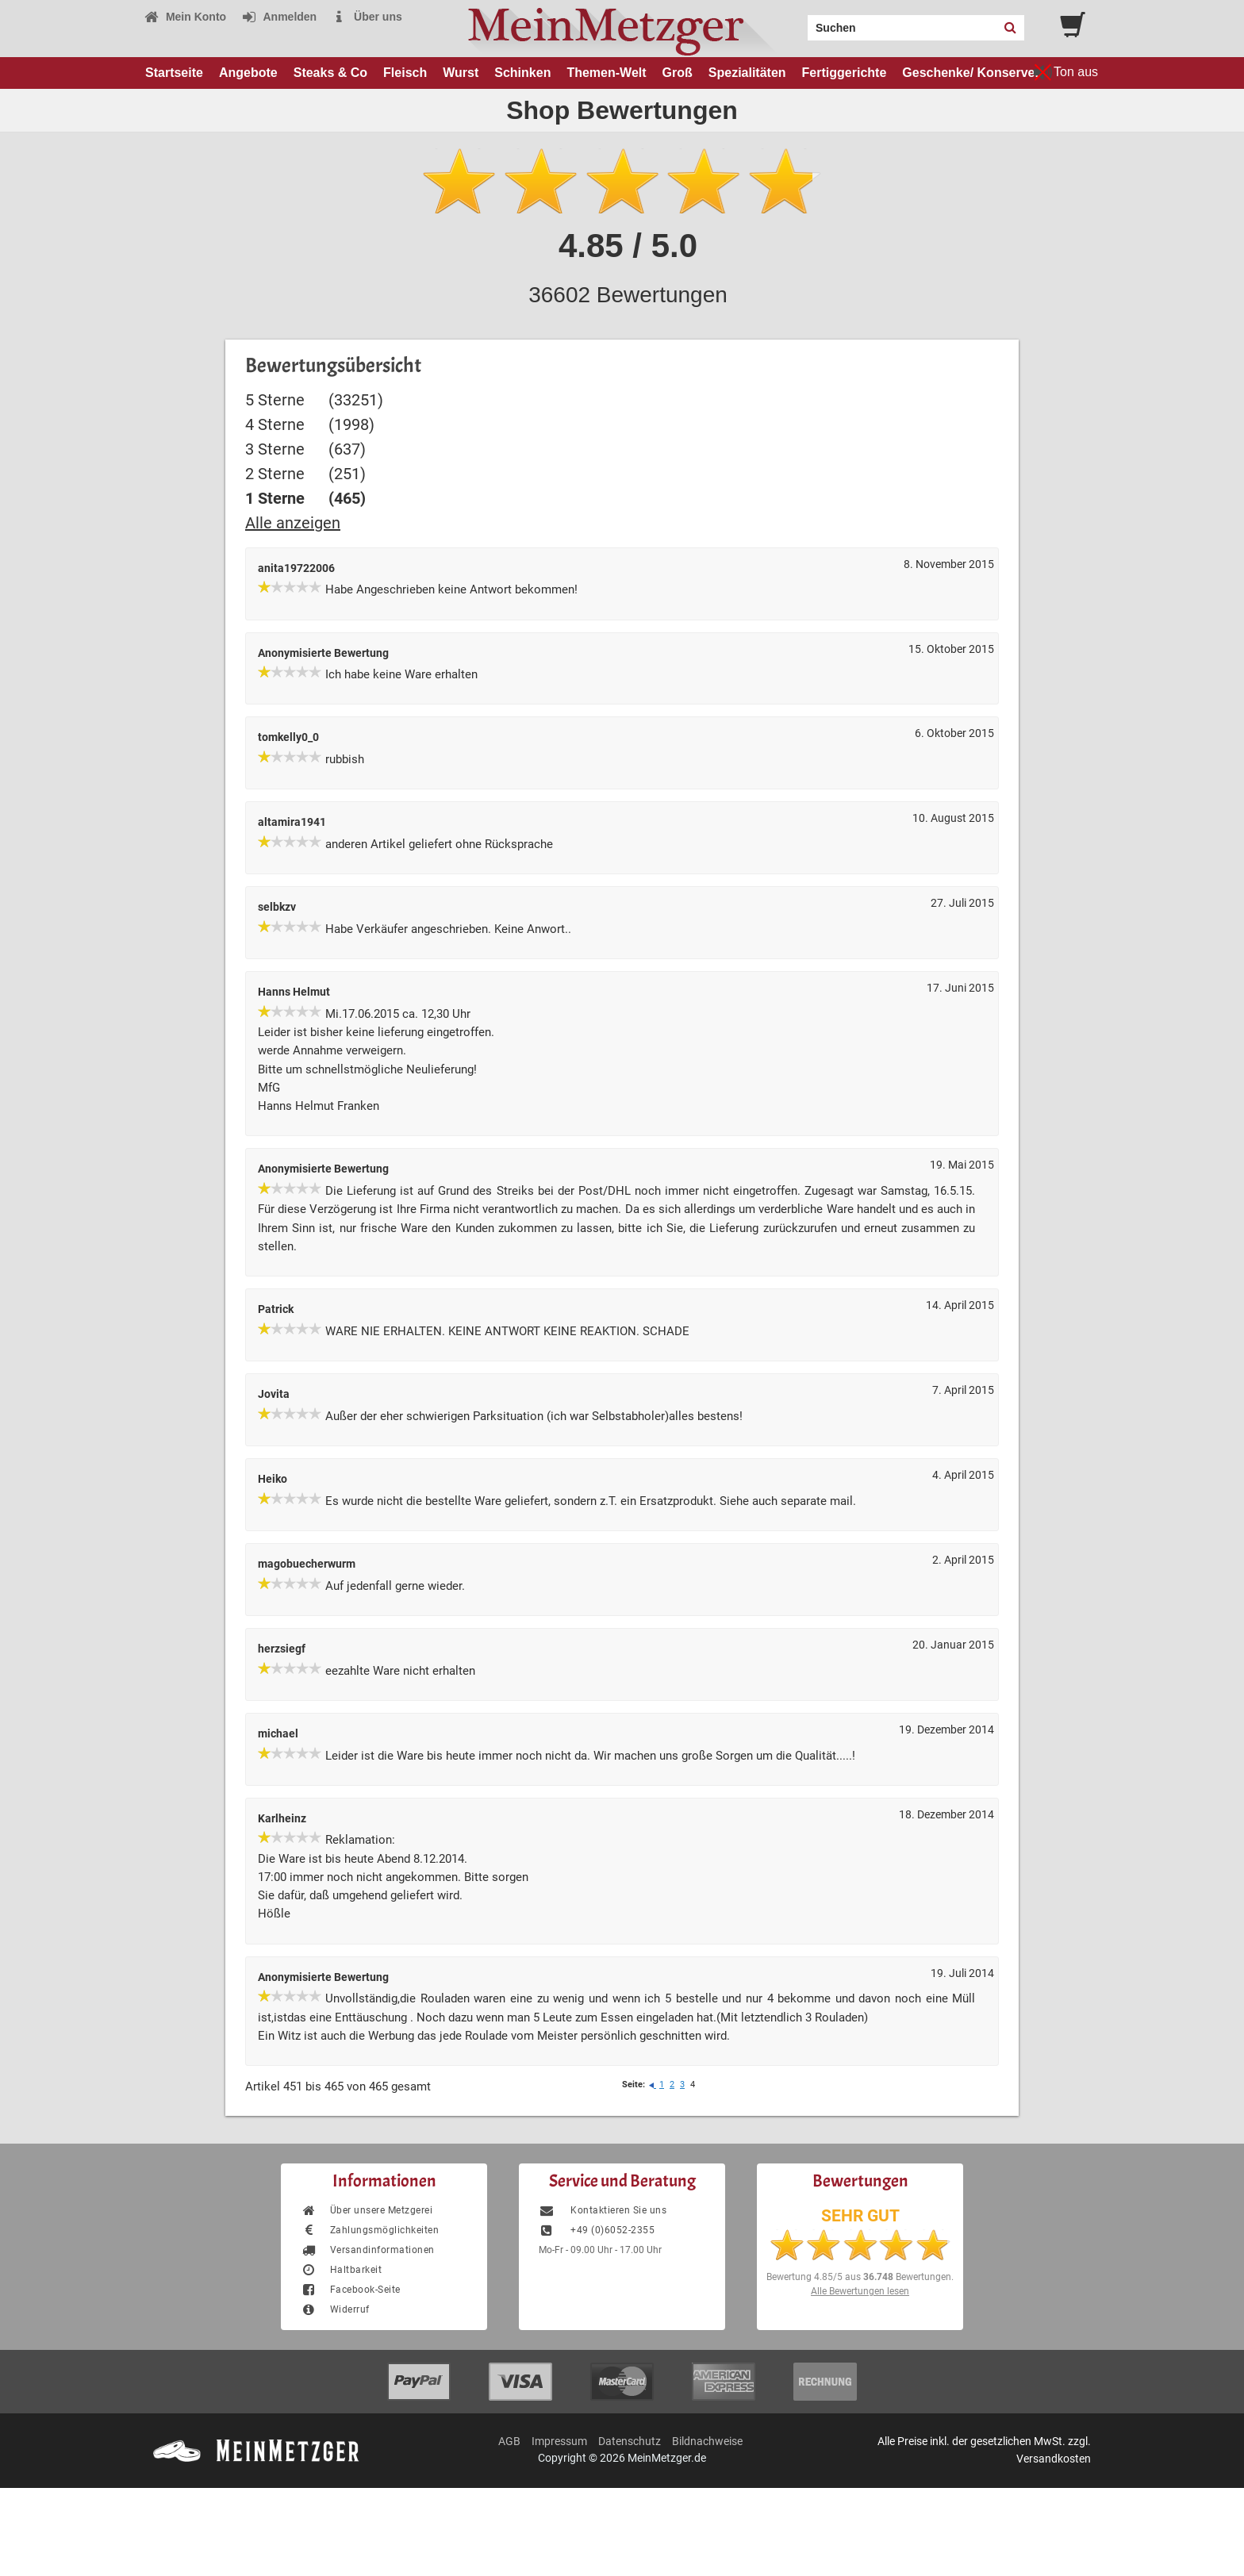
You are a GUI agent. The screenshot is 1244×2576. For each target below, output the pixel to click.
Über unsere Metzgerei (366, 2210)
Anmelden (279, 16)
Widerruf (335, 2309)
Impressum (559, 2441)
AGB (509, 2441)
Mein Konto (185, 16)
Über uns (367, 16)
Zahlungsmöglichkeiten (370, 2230)
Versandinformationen (368, 2249)
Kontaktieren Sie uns (602, 2210)
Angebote (248, 72)
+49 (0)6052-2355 (597, 2230)
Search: (798, 22)
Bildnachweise (707, 2441)
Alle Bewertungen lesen (860, 2291)
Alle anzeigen (292, 522)
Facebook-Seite (351, 2289)
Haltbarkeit (341, 2269)
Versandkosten (1053, 2458)
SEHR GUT (860, 2215)
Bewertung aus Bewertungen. (860, 2276)
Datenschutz (629, 2441)
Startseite (174, 72)
